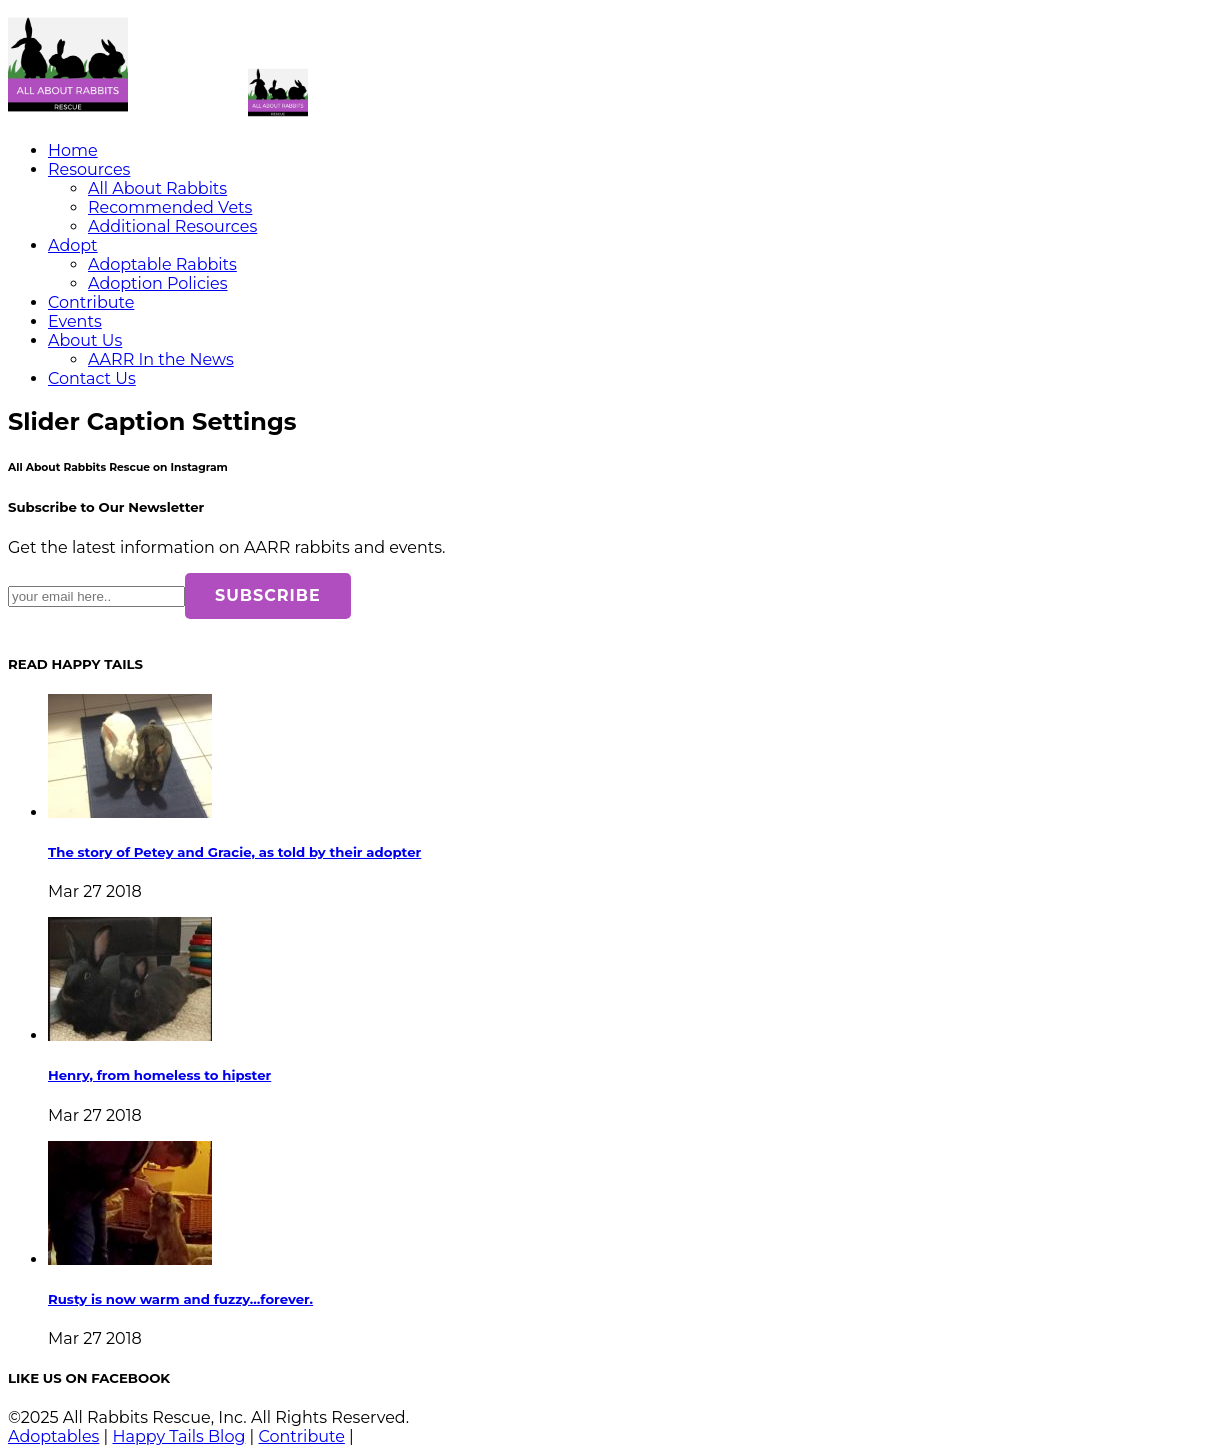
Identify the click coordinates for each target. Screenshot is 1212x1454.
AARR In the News (161, 359)
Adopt (73, 245)
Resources (89, 169)
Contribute (91, 302)
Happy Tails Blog (178, 1436)
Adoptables (53, 1436)
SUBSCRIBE (268, 595)
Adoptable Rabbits (162, 264)
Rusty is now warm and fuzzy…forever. (180, 1299)
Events (75, 321)
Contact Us (92, 378)
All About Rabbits (157, 188)
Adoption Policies (158, 283)
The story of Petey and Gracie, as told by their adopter (234, 852)
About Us (85, 340)
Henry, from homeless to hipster (159, 1075)
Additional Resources (172, 226)
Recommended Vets (170, 207)
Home (73, 150)
